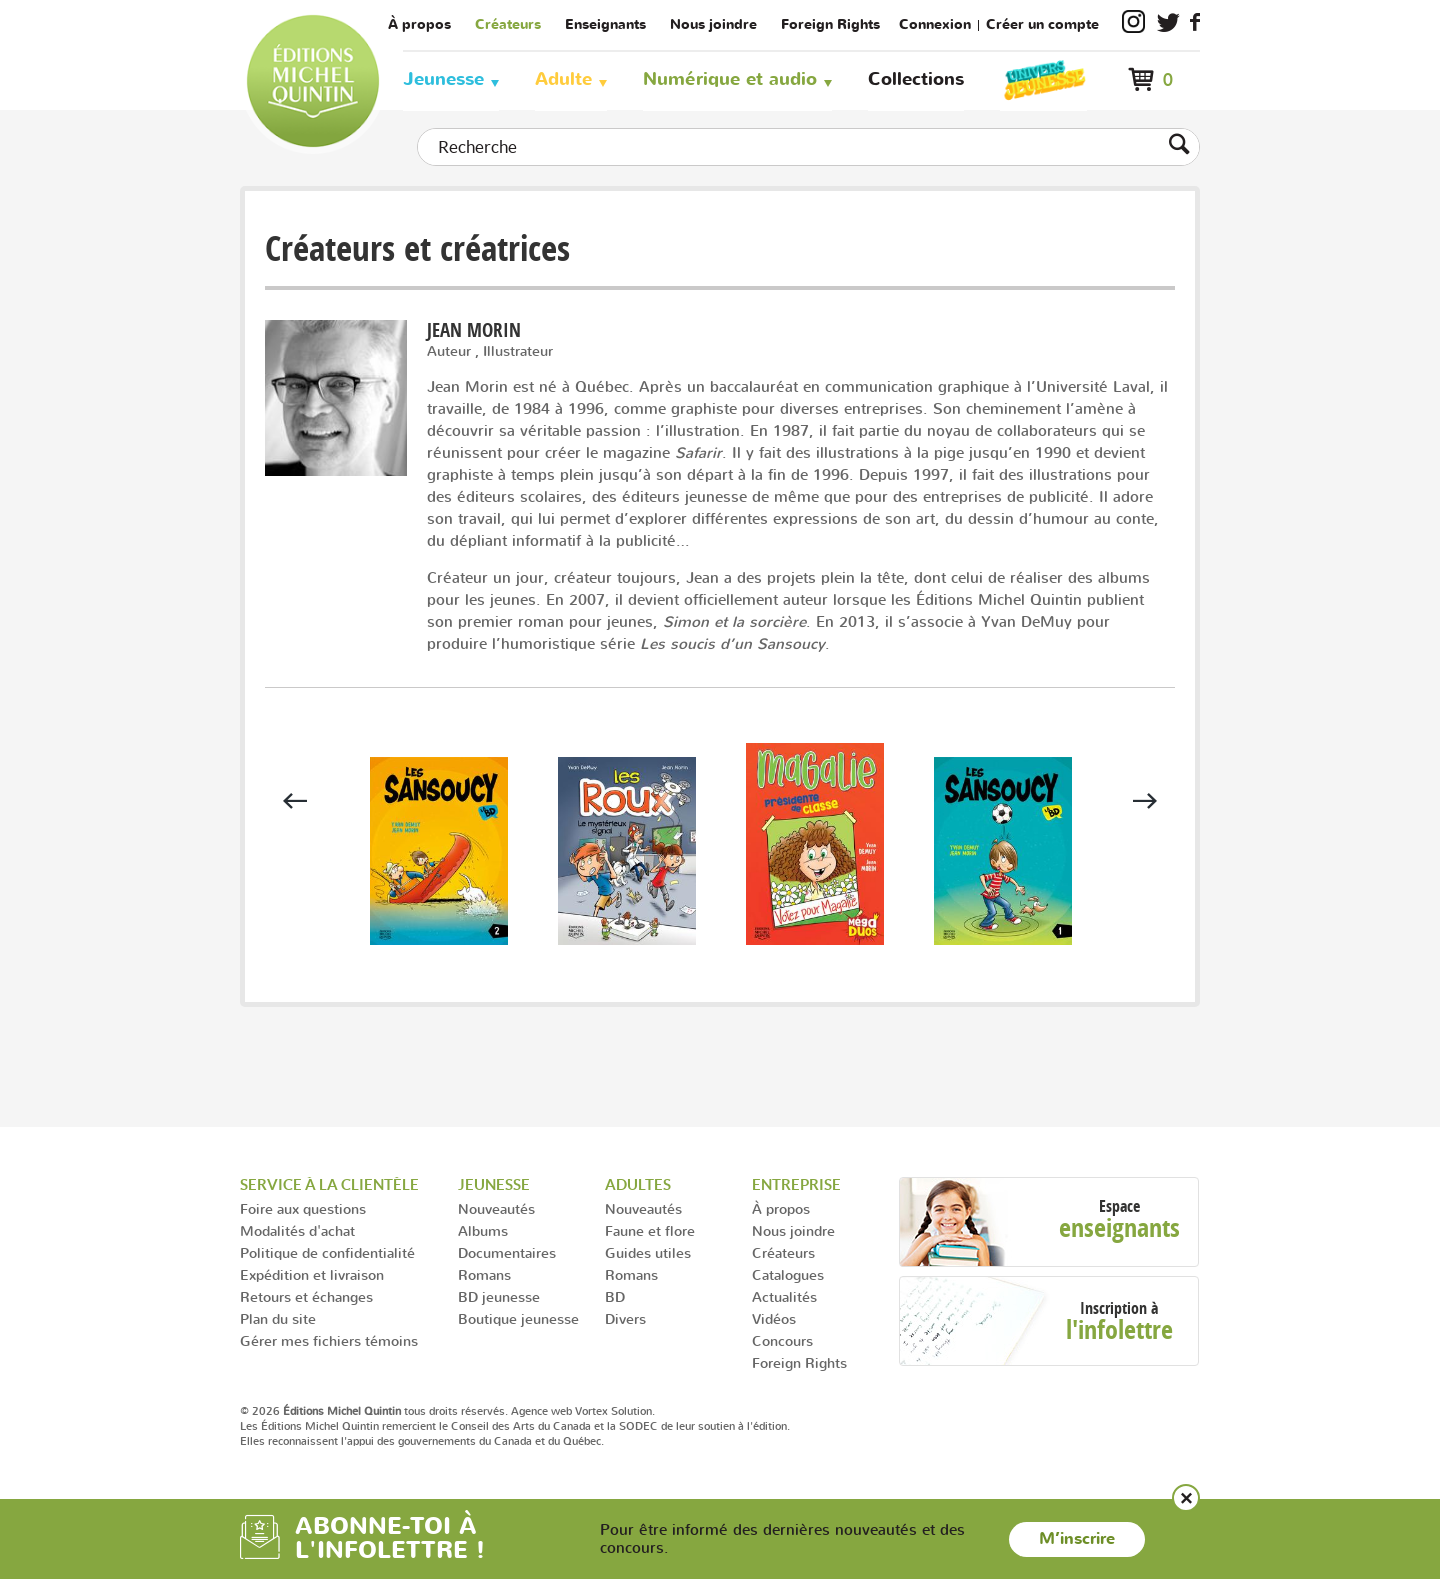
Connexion (935, 24)
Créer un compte (1042, 24)
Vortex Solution (613, 1411)
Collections (916, 79)
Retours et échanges (306, 1296)
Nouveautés (496, 1208)
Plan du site (278, 1318)
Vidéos (774, 1318)
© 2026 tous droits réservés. (374, 1411)
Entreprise (796, 1184)
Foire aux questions (303, 1208)
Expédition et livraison (312, 1274)
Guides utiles (648, 1252)
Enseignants (605, 24)
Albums (483, 1230)
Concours (782, 1340)
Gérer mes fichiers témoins (329, 1340)
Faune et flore (650, 1230)
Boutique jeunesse (518, 1318)
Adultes (638, 1184)
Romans (484, 1274)
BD (615, 1296)
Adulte (563, 79)
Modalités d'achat (297, 1230)
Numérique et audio (730, 79)
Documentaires (507, 1252)
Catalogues (788, 1274)
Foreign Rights (830, 24)
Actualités (784, 1296)
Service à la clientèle (329, 1184)
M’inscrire (1077, 1539)
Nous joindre (713, 24)
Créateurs (508, 24)
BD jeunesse (499, 1296)
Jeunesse (443, 79)
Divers (625, 1318)
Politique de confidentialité (327, 1252)
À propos (419, 24)
